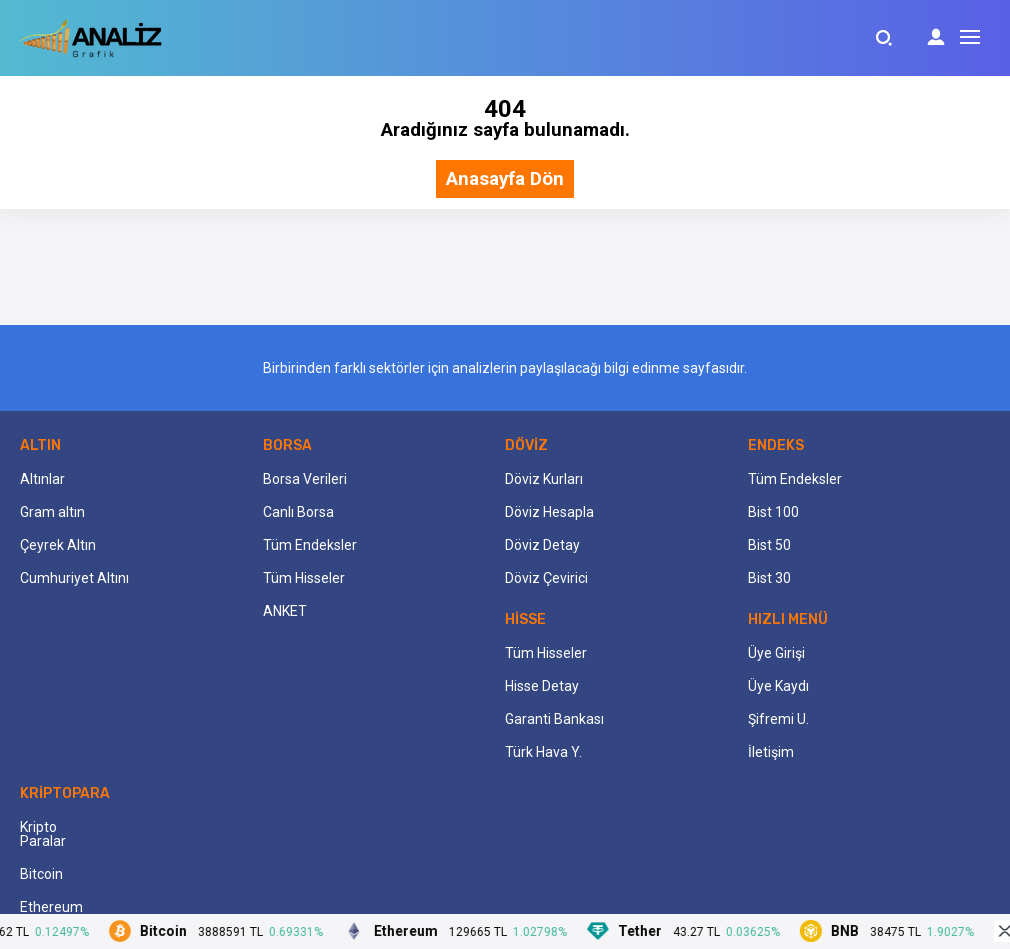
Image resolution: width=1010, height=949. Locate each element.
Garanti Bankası (554, 719)
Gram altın (52, 512)
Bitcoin (41, 874)
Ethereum (51, 907)
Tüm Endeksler (310, 545)
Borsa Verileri (305, 479)
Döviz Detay (542, 545)
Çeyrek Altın (58, 545)
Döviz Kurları (544, 479)
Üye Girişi (776, 653)
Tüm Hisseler (304, 578)
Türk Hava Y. (543, 752)
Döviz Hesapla (549, 512)
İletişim (771, 752)
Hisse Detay (542, 686)
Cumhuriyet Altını (74, 578)
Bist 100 (773, 512)
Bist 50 (769, 545)
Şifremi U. (778, 719)
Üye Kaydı (778, 686)
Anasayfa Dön (505, 179)
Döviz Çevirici (546, 578)
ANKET (285, 611)
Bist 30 (769, 578)
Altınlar (42, 479)
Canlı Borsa (298, 512)
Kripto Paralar (43, 834)
